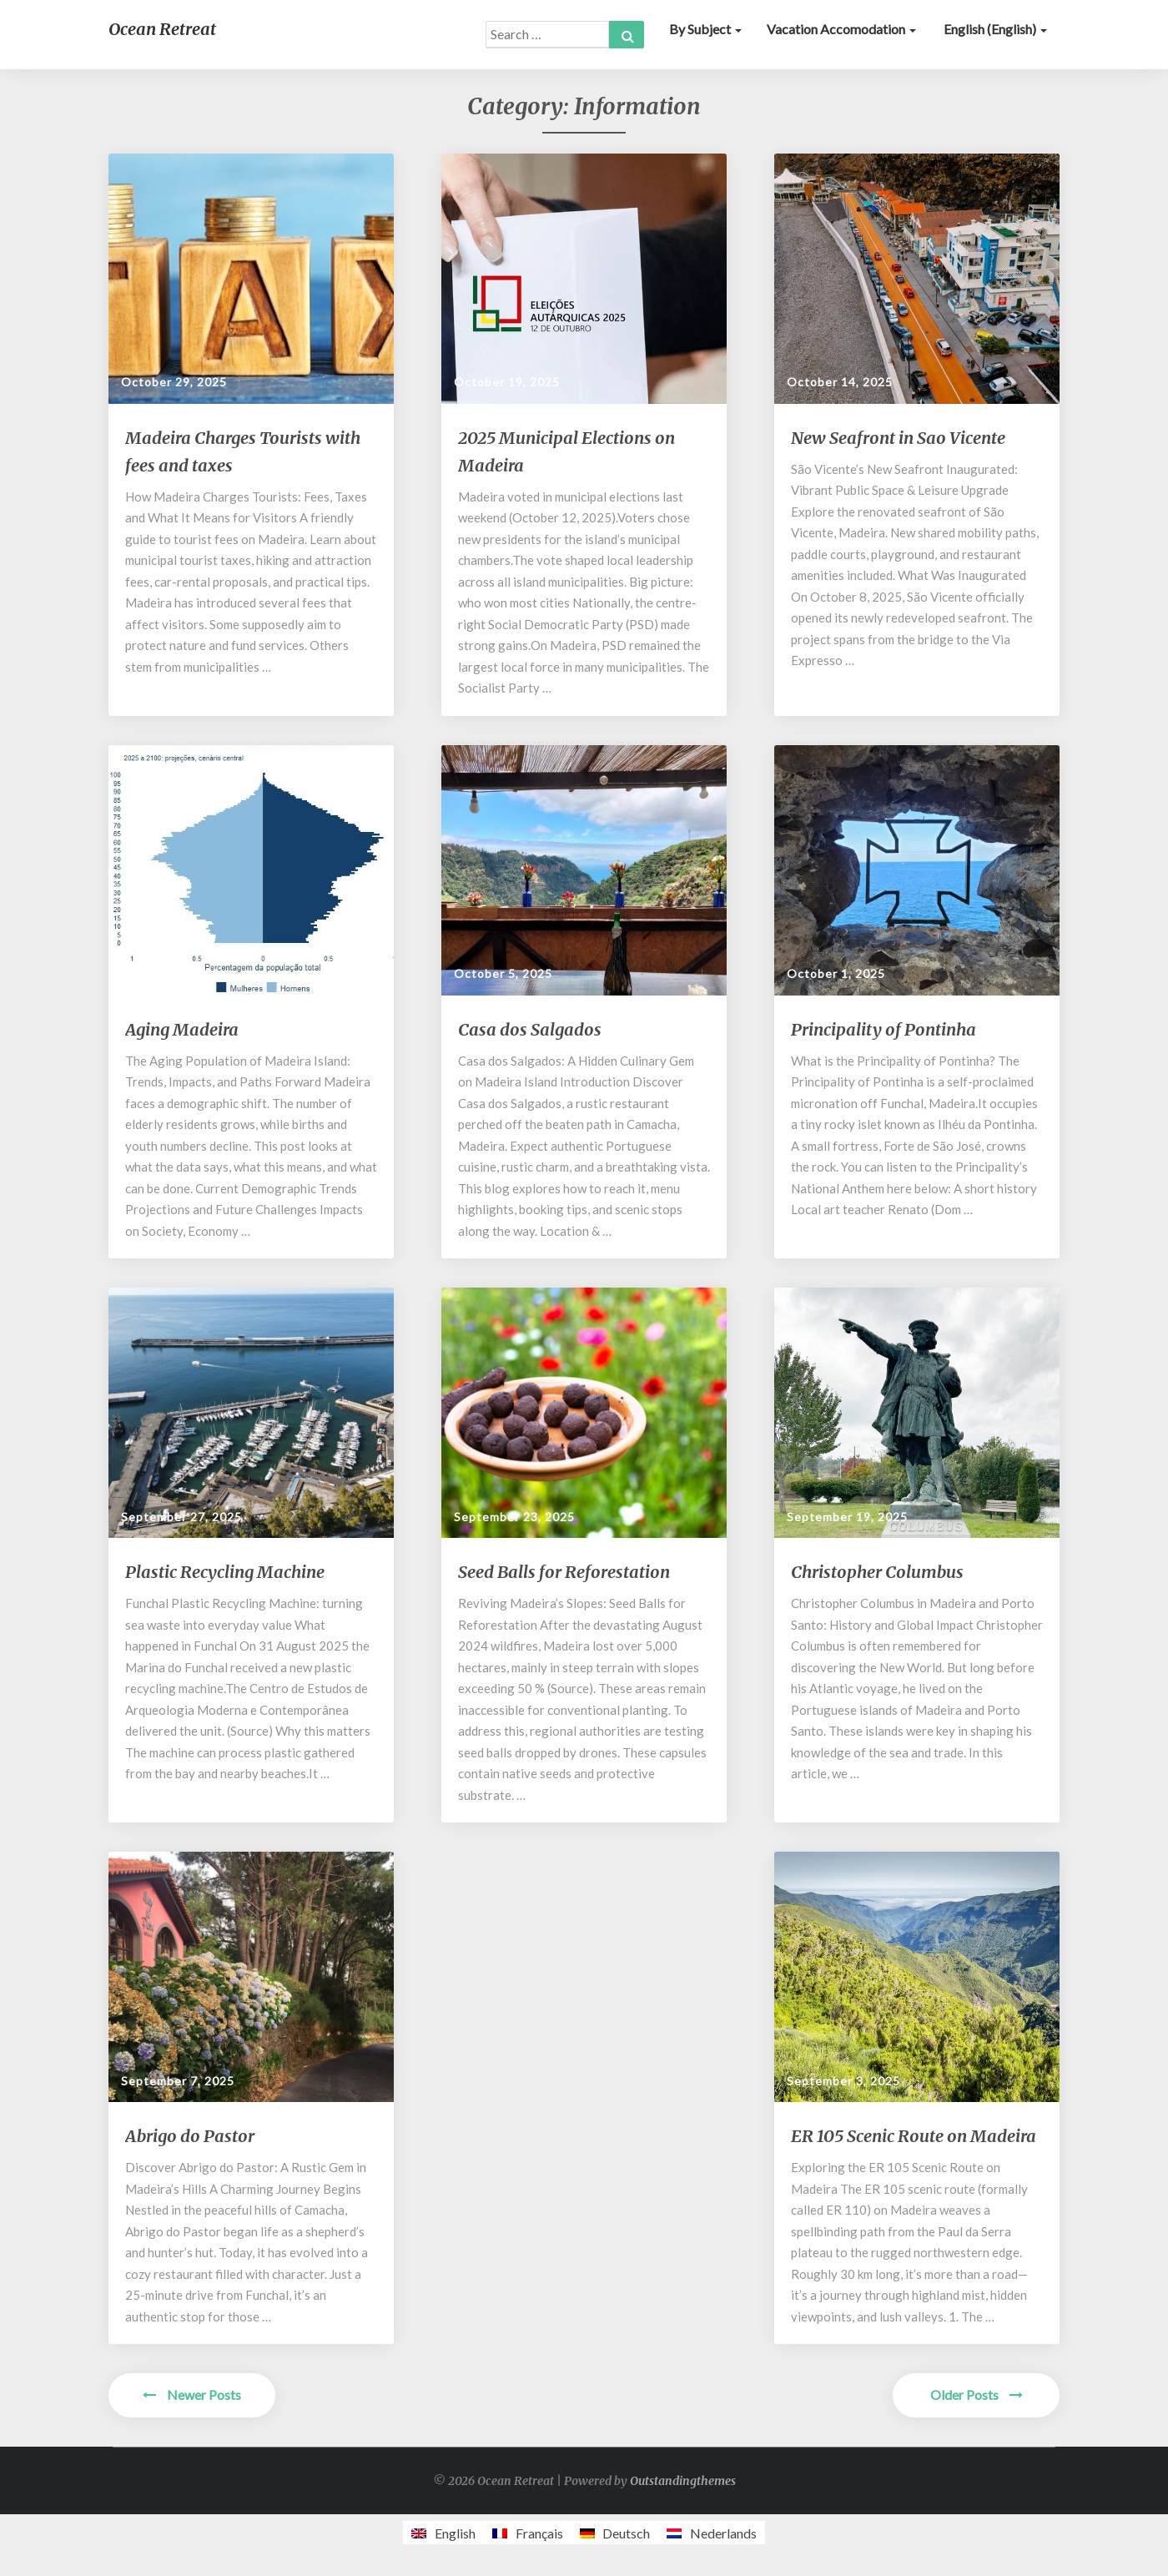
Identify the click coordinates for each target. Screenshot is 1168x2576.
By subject (705, 29)
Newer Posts (192, 2394)
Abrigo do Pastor (189, 2135)
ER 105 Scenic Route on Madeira (913, 2135)
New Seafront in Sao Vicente (898, 437)
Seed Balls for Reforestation (564, 1571)
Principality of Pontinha (883, 1029)
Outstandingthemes (683, 2480)
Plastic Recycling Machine (225, 1571)
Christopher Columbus (877, 1571)
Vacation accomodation (841, 29)
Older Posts (976, 2394)
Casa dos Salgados (530, 1029)
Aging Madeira (182, 1029)
